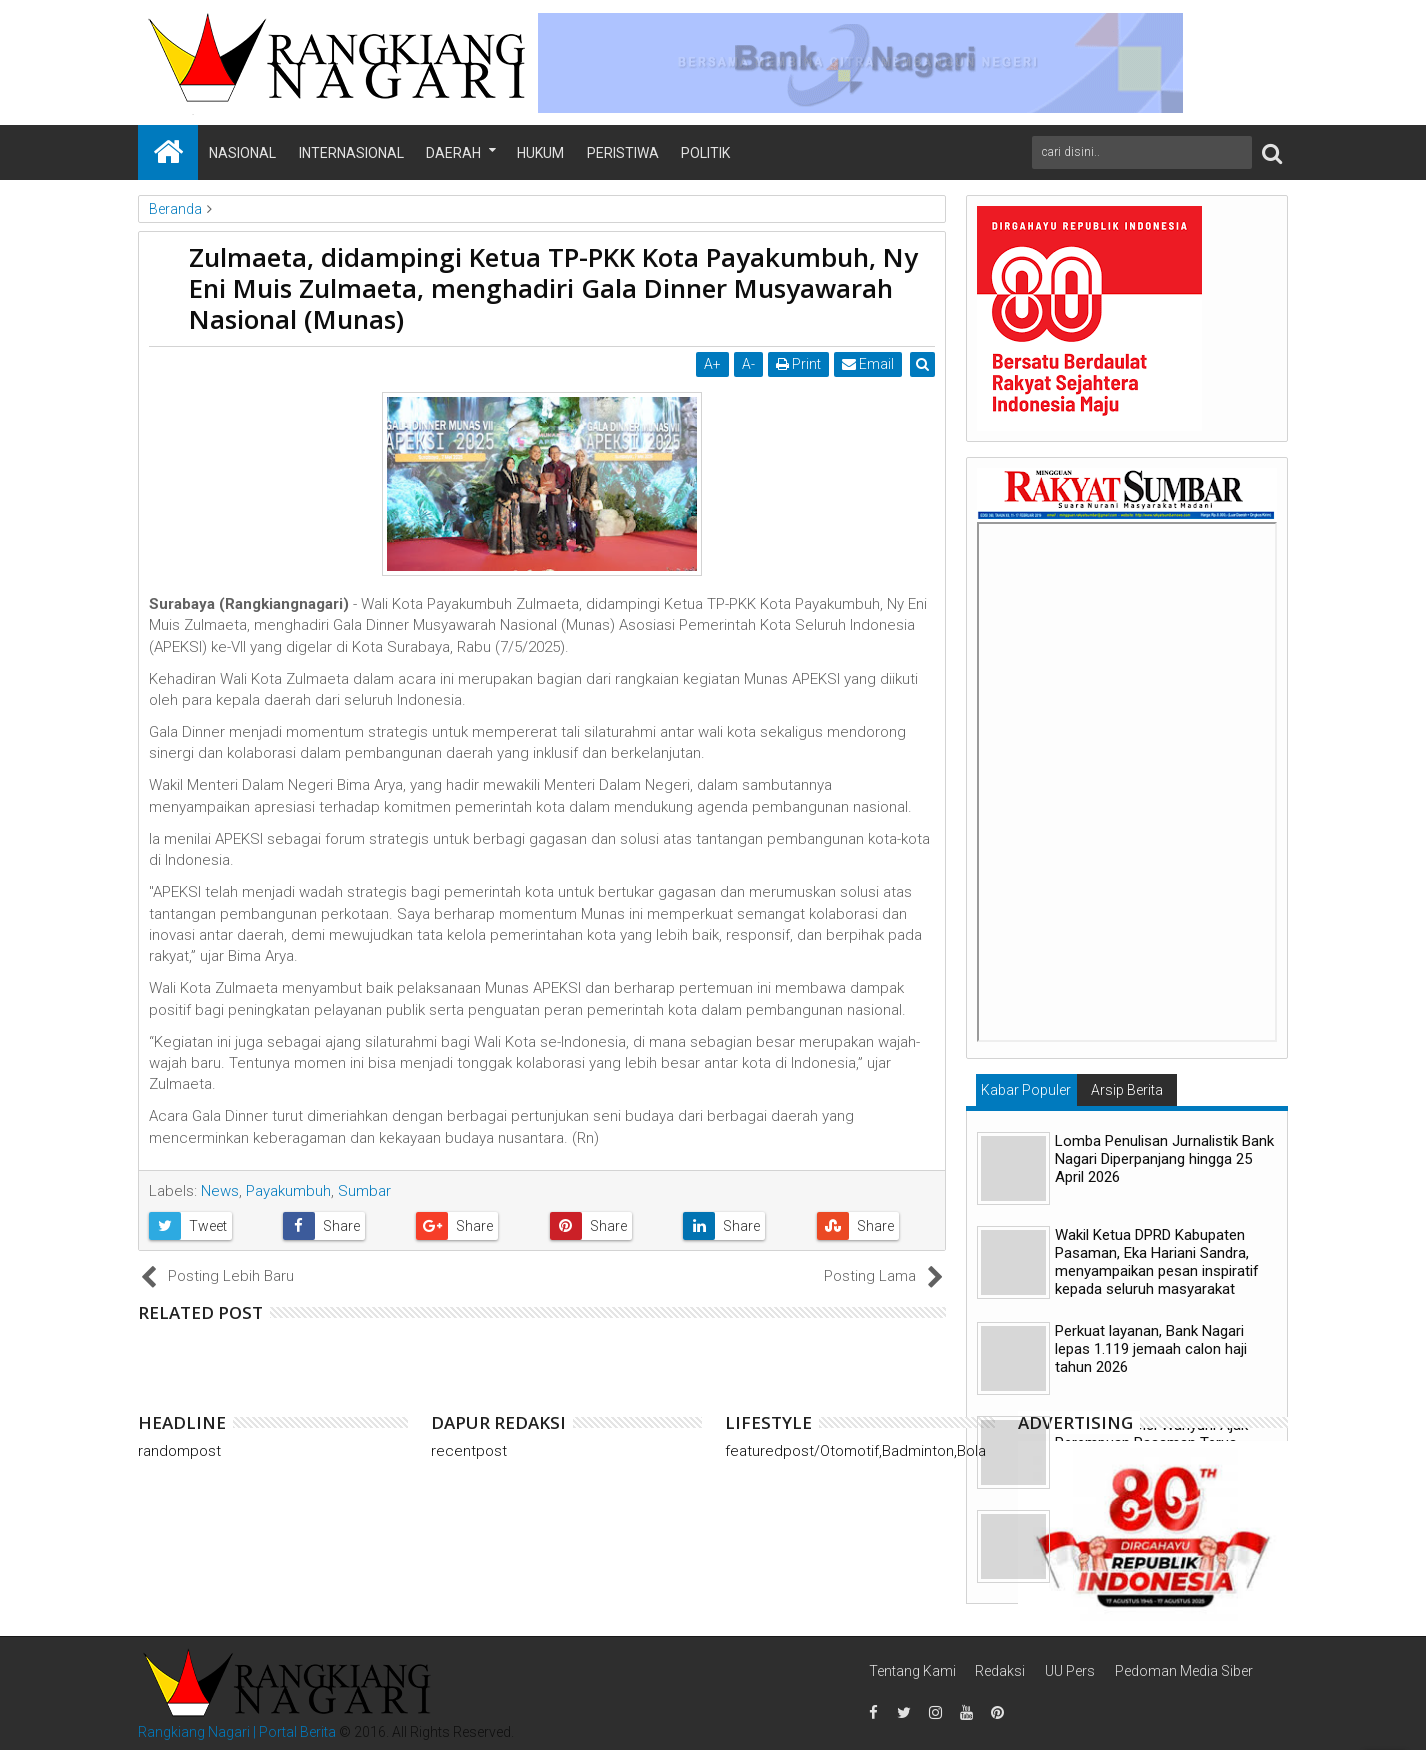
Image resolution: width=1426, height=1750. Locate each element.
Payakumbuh (288, 1191)
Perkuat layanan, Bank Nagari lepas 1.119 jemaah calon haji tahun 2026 (1151, 1349)
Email (869, 364)
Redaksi (1000, 1671)
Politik (705, 153)
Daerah (453, 153)
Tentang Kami (912, 1671)
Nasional (242, 153)
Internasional (351, 153)
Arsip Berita (1127, 1090)
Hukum (540, 153)
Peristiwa (623, 153)
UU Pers (1070, 1671)
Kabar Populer (1026, 1090)
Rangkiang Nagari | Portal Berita (237, 1732)
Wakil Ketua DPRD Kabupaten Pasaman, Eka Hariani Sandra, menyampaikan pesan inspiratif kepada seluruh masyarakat (1157, 1262)
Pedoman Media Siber (1184, 1671)
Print (799, 364)
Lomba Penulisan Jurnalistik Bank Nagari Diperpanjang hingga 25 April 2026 (1164, 1159)
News (220, 1191)
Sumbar (364, 1191)
